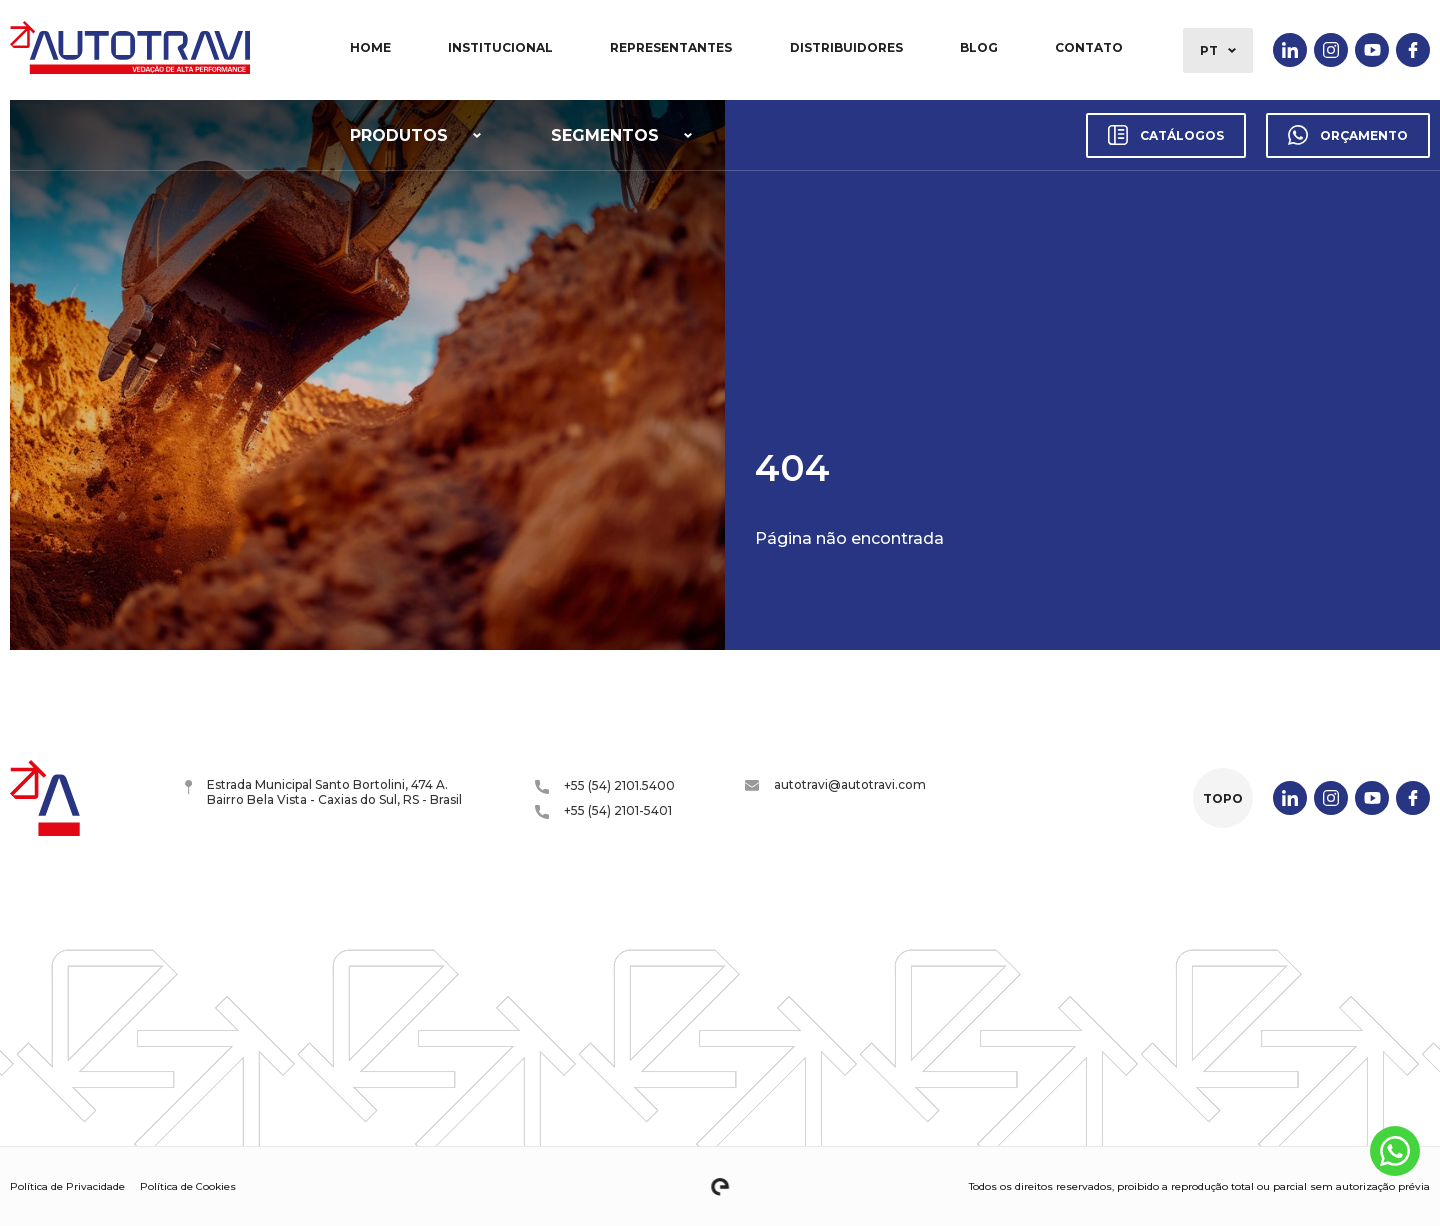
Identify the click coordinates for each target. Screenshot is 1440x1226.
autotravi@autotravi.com (835, 784)
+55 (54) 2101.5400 (605, 786)
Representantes (671, 47)
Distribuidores (846, 47)
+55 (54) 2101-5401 (603, 811)
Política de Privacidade (67, 1186)
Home (370, 47)
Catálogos (1166, 135)
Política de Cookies (188, 1186)
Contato (1089, 47)
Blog (979, 47)
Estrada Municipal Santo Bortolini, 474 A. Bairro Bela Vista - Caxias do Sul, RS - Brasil (323, 792)
